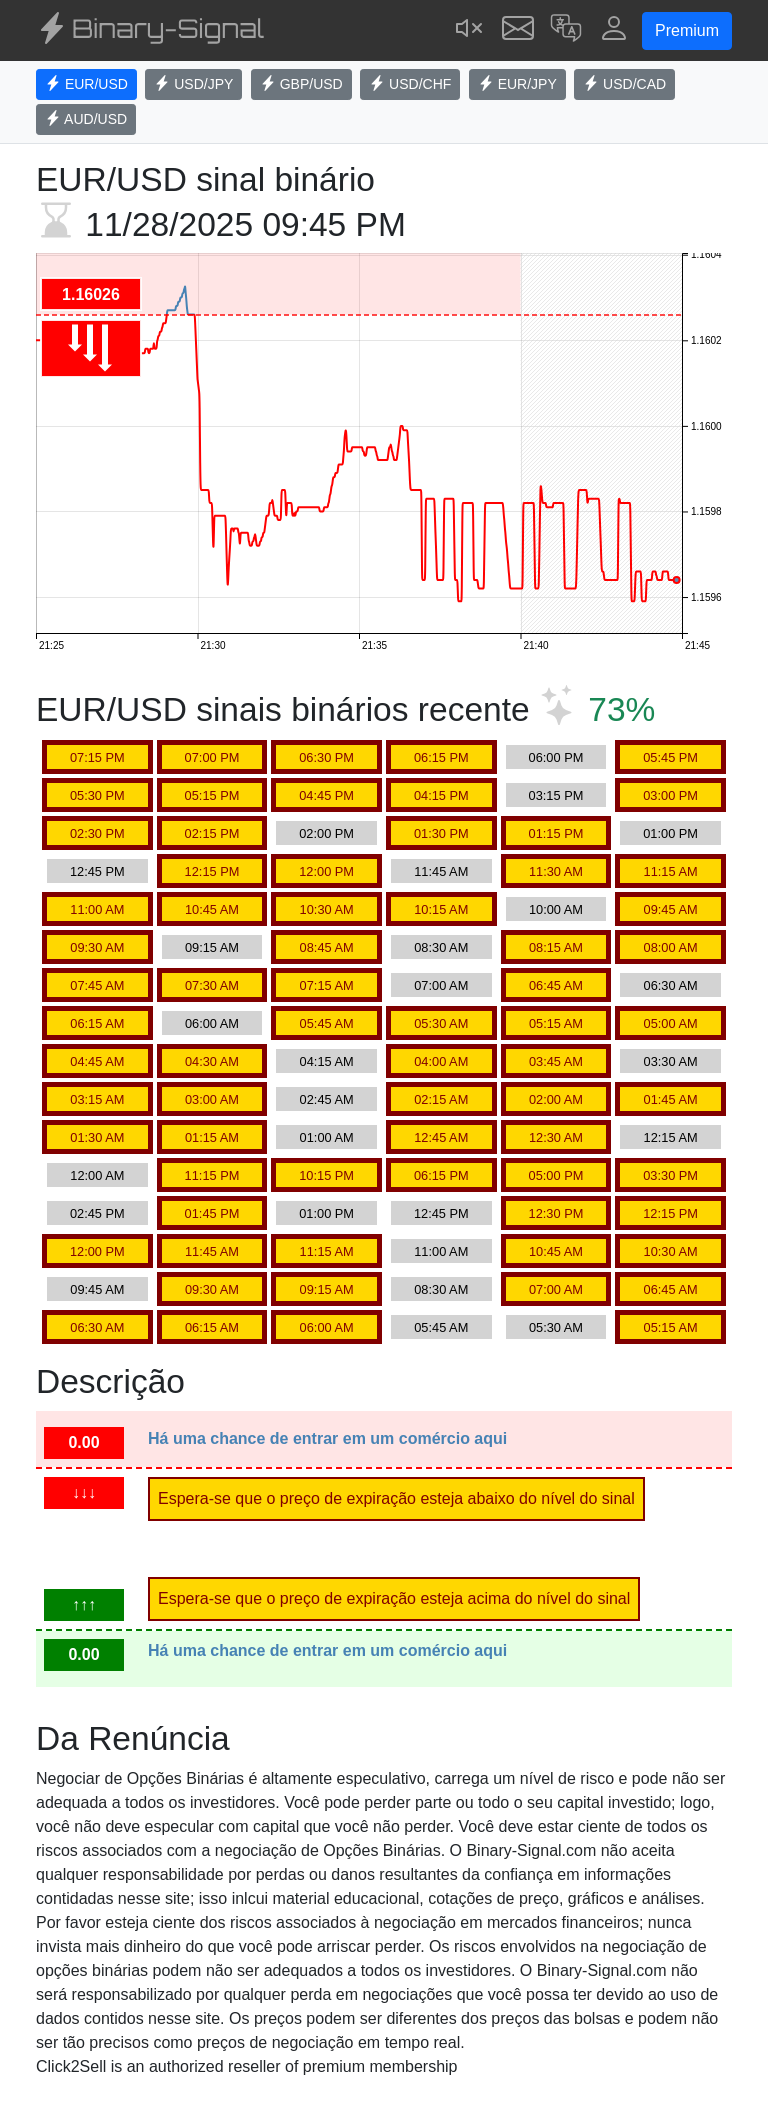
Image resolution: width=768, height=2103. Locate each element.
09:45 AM (671, 909)
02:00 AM (556, 1099)
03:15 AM (97, 1099)
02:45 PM (97, 1213)
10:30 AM (327, 909)
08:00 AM (671, 947)
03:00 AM (212, 1099)
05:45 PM (670, 757)
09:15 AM (212, 947)
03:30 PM (670, 1175)
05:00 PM (556, 1175)
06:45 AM (556, 985)
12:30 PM (556, 1213)
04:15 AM (327, 1061)
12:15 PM (212, 871)
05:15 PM (212, 795)
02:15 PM (212, 833)
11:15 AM (671, 871)
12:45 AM (441, 1137)
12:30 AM (556, 1137)
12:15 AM (671, 1137)
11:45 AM (441, 871)
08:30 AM (441, 947)
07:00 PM (212, 757)
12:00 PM (326, 871)
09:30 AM (97, 947)
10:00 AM (556, 909)
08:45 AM (327, 947)
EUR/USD (86, 84)
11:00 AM (97, 909)
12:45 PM (97, 871)
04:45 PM (326, 795)
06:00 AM (212, 1023)
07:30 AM (212, 985)
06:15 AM (97, 1023)
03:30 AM (671, 1061)
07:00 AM (441, 985)
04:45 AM (97, 1061)
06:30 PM (326, 757)
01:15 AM (212, 1137)
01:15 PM (556, 833)
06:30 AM (671, 985)
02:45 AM (327, 1099)
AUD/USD (86, 119)
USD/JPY (193, 84)
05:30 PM (97, 795)
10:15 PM (326, 1175)
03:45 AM (556, 1061)
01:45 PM (212, 1213)
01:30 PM (441, 833)
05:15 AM (556, 1023)
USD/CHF (410, 84)
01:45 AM (671, 1099)
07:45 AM (97, 985)
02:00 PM (326, 833)
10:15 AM (441, 909)
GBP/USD (301, 84)
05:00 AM (671, 1023)
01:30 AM (97, 1137)
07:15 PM (97, 757)
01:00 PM (670, 833)
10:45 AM (212, 909)
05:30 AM (441, 1023)
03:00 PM (670, 795)
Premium (687, 30)
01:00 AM (327, 1137)
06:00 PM (556, 757)
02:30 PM (97, 833)
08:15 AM (556, 947)
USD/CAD (624, 84)
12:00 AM (97, 1175)
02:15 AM (441, 1099)
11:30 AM (556, 871)
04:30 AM (212, 1061)
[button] (566, 30)
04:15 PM (441, 795)
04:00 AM (441, 1061)
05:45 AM (327, 1023)
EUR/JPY (517, 84)
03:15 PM (556, 795)
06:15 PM (441, 757)
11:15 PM (212, 1175)
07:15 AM (327, 985)
